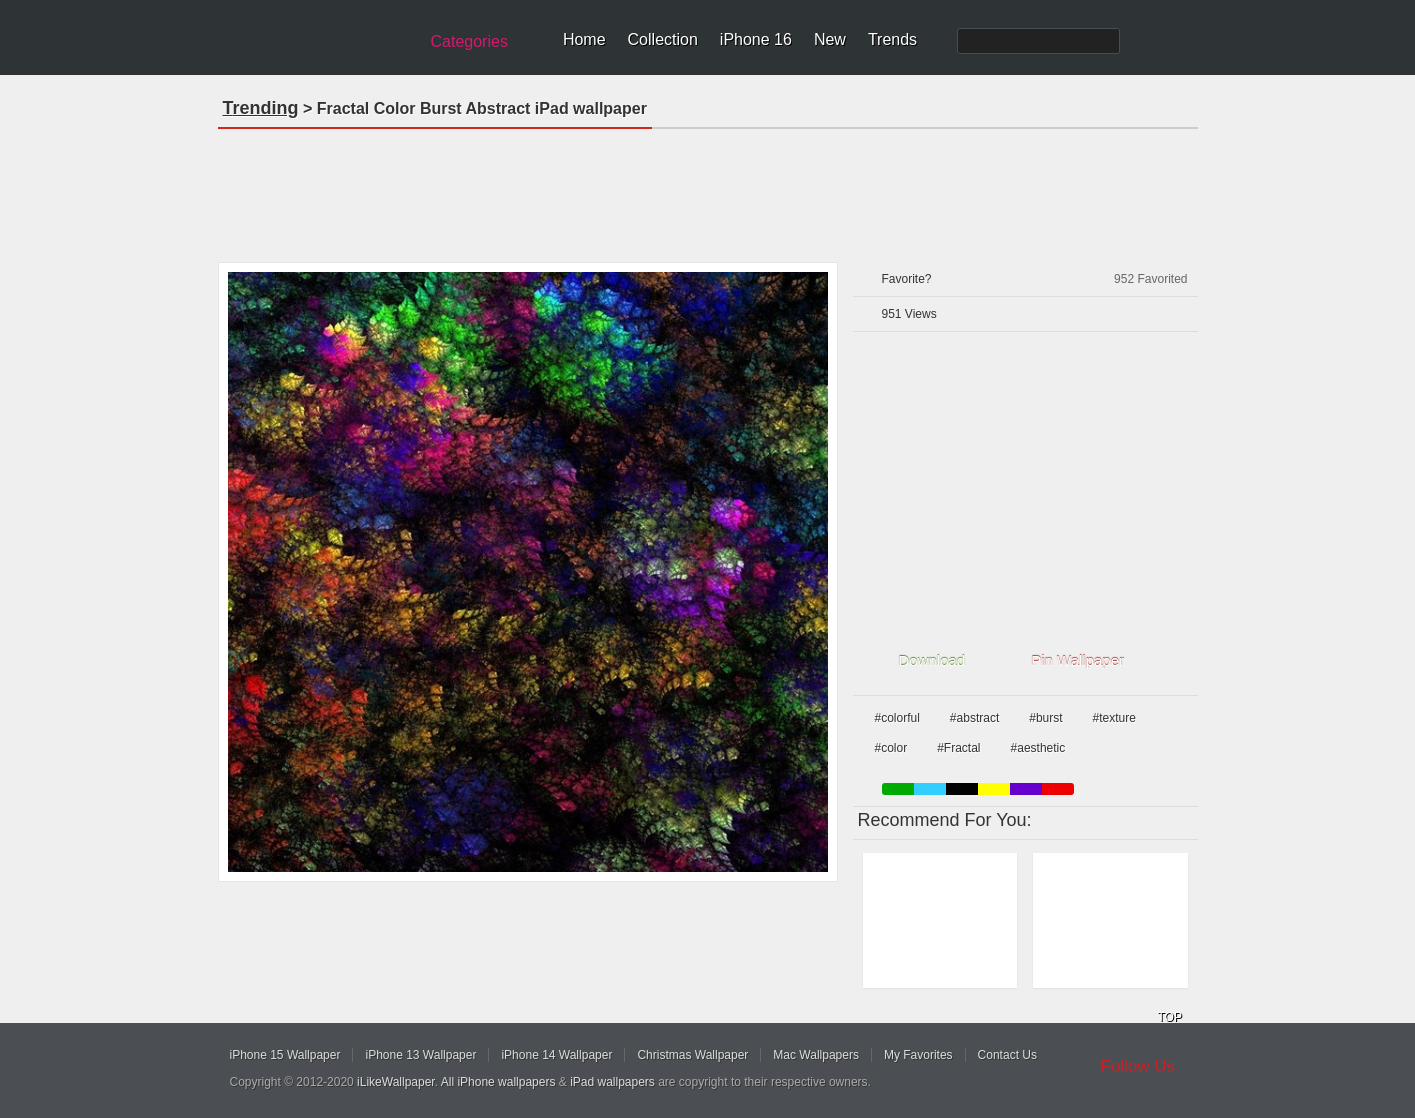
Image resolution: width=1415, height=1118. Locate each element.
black (962, 789)
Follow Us (1138, 1066)
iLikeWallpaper (396, 1082)
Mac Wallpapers (816, 1055)
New (830, 39)
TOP (1170, 1017)
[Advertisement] (708, 189)
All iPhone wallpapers (498, 1082)
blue (930, 789)
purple (1026, 789)
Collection (663, 39)
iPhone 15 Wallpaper (285, 1055)
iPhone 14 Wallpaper (556, 1055)
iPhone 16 (756, 39)
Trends (892, 39)
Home (584, 39)
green (898, 789)
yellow (994, 789)
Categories (469, 41)
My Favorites (918, 1055)
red (1058, 789)
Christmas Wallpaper (692, 1055)
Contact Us (1007, 1055)
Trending (261, 108)
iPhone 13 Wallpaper (420, 1055)
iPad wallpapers (612, 1082)
